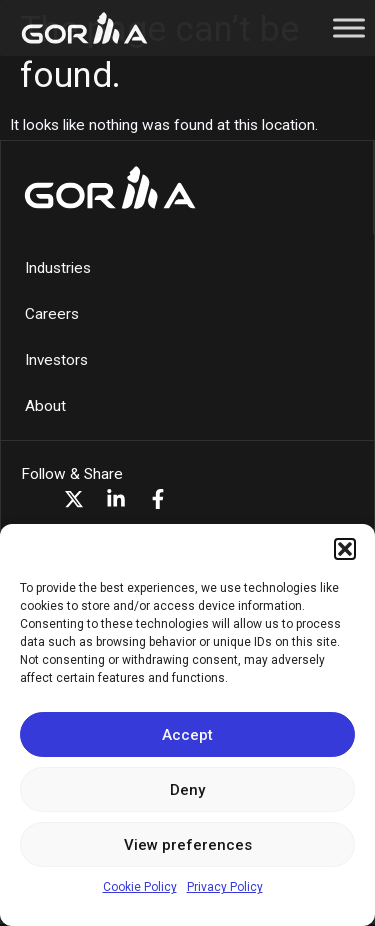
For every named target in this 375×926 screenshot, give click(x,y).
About (45, 406)
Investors (56, 360)
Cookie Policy (140, 887)
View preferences (188, 845)
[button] (345, 549)
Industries (58, 268)
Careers (52, 314)
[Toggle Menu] (349, 27)
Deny (187, 790)
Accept (187, 735)
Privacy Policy (225, 887)
